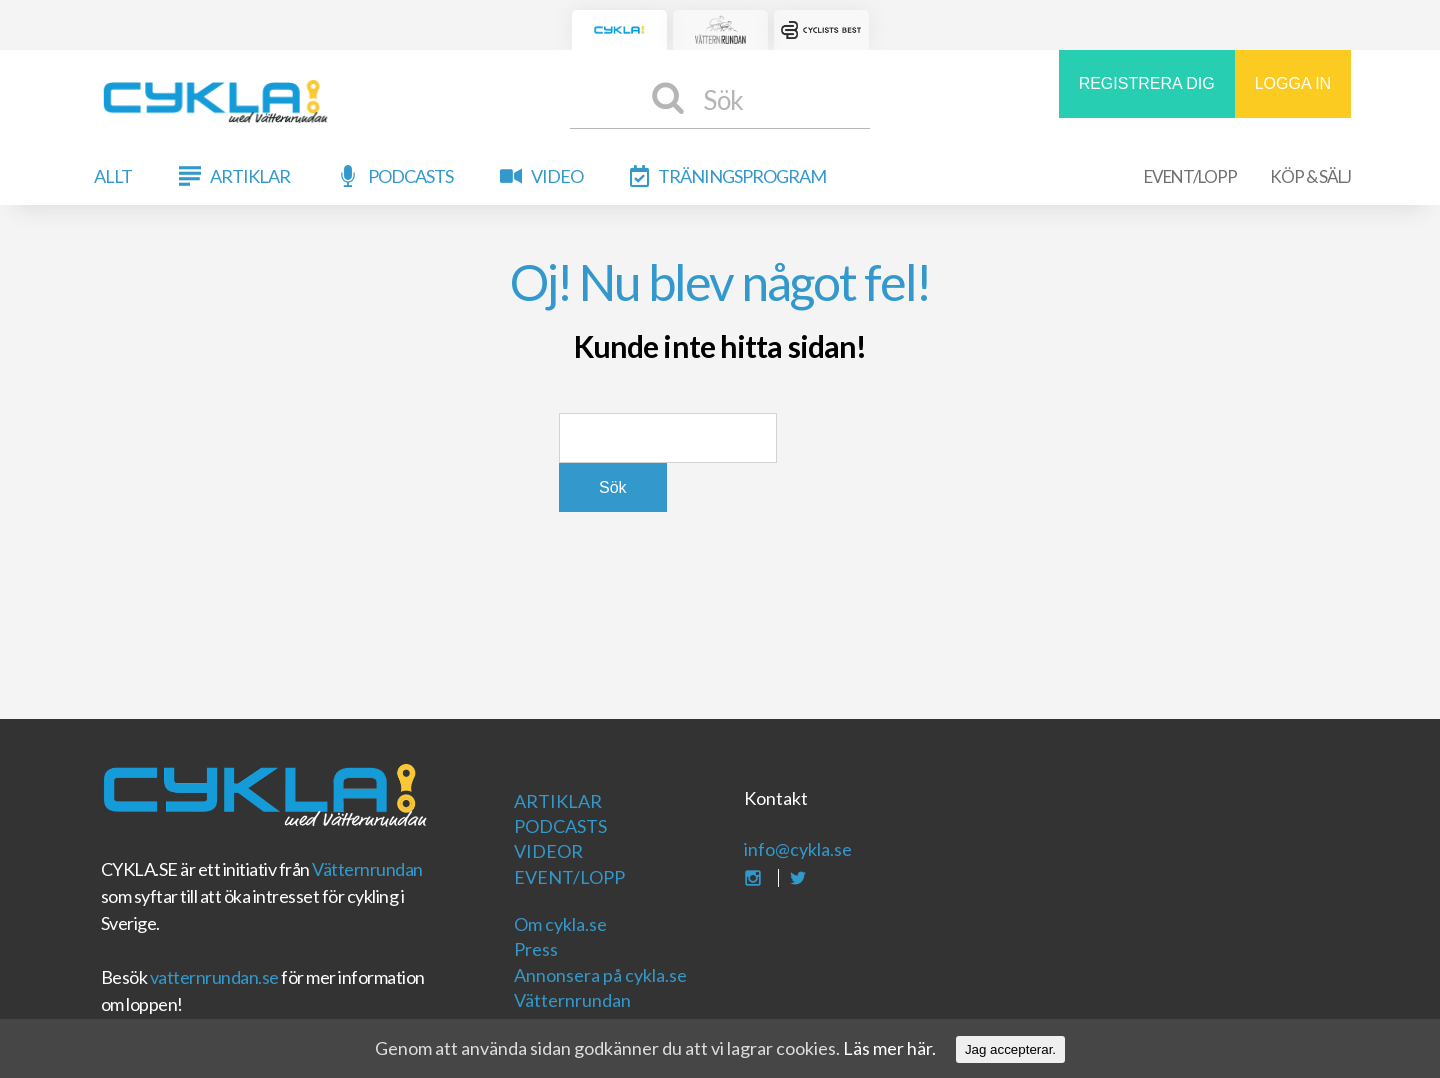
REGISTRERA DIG (1147, 83)
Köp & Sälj (1310, 176)
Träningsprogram (742, 176)
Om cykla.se (560, 924)
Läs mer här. (889, 1048)
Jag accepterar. (1010, 1049)
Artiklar (250, 176)
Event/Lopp (1190, 176)
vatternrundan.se (214, 977)
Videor (548, 851)
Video (557, 176)
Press (536, 949)
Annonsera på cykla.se (600, 975)
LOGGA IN (1293, 83)
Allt (113, 176)
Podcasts (410, 176)
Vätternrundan (367, 869)
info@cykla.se (798, 849)
